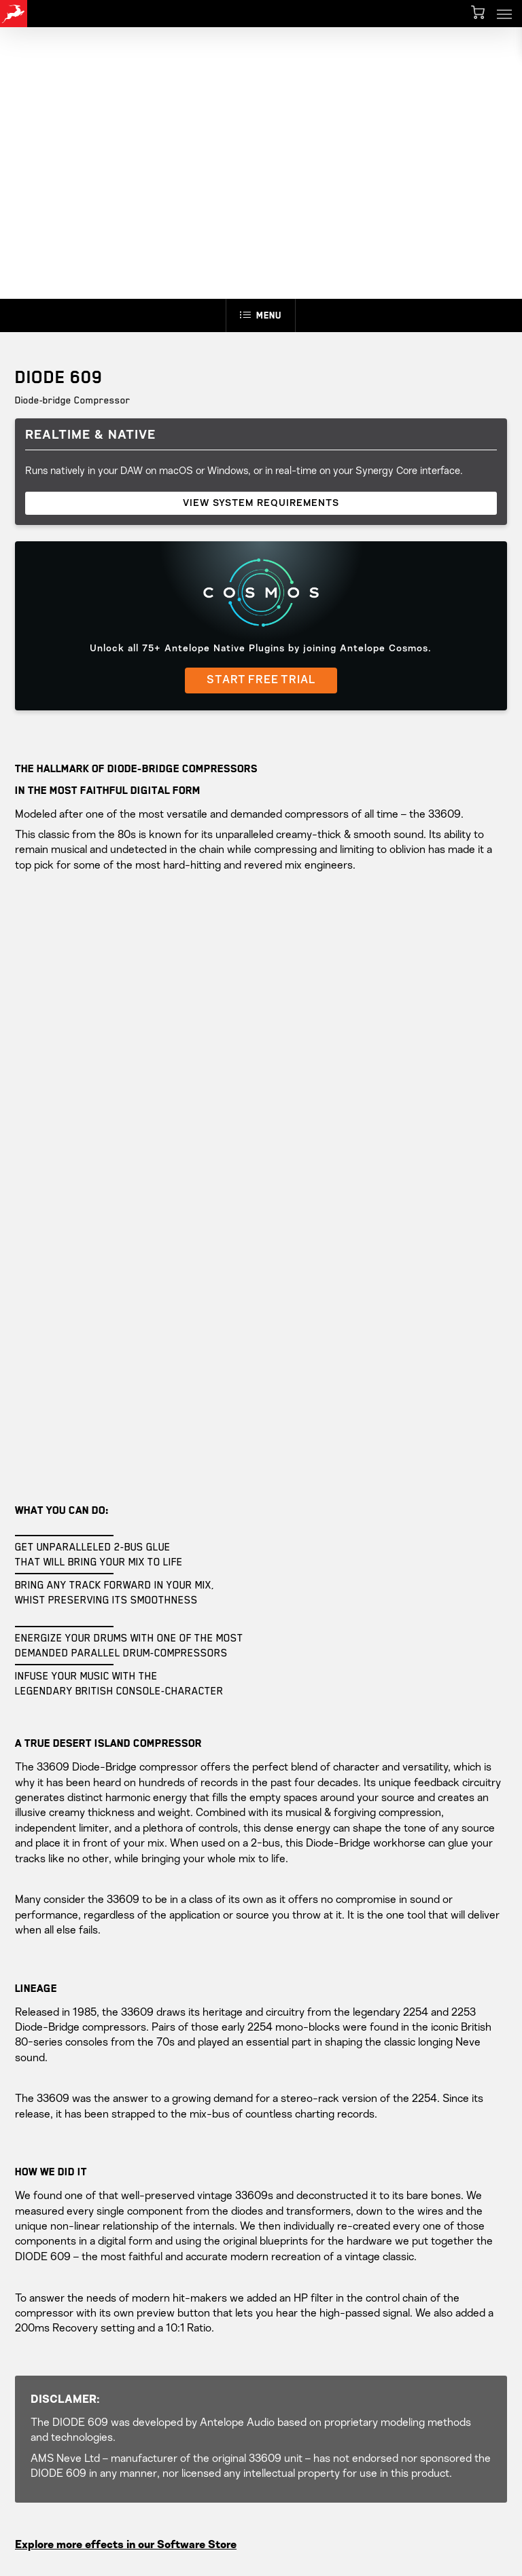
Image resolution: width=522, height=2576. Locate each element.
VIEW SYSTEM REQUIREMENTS (261, 503)
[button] (504, 13)
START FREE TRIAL (261, 680)
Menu (260, 315)
